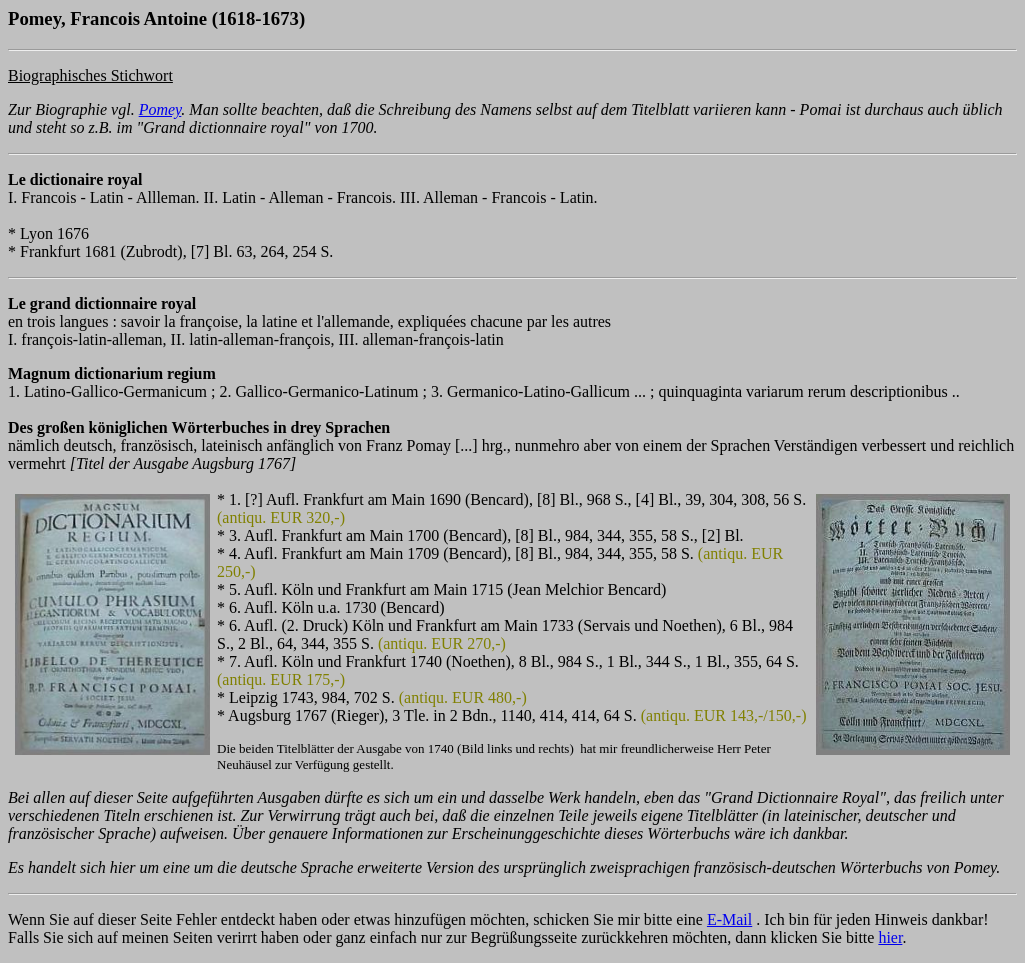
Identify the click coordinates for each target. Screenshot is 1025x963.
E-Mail (729, 919)
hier (890, 937)
